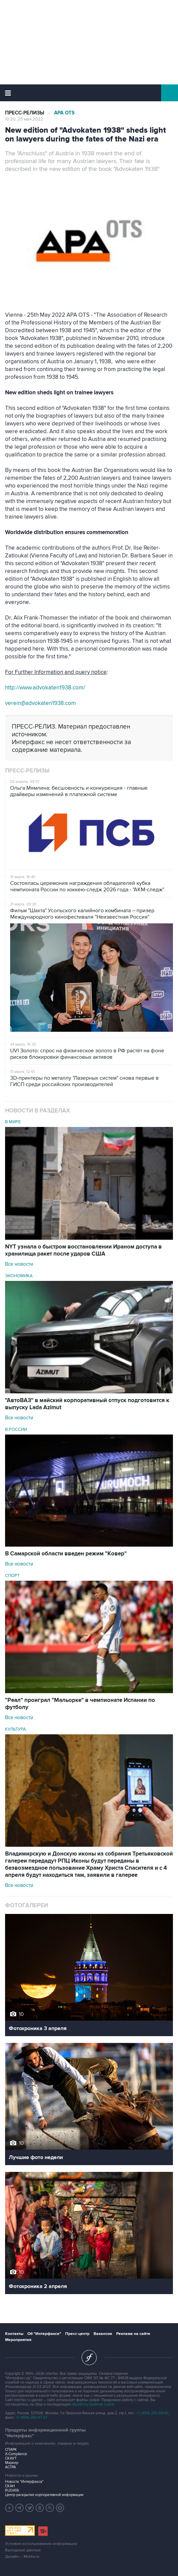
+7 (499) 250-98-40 (152, 2413)
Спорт (12, 1575)
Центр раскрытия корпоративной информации (44, 2495)
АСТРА (10, 2467)
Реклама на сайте (133, 2333)
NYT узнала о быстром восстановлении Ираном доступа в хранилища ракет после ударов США (83, 1250)
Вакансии (103, 2333)
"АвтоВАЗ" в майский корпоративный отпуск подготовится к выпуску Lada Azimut (87, 1404)
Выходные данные (23, 2550)
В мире (13, 1122)
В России (16, 1429)
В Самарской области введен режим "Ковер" (66, 1553)
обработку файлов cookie (92, 2404)
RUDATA (12, 2490)
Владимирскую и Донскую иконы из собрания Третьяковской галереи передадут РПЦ (89, 1864)
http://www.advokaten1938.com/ (45, 687)
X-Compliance (16, 2454)
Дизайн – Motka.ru (22, 2556)
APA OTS (64, 113)
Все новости (19, 1264)
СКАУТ (11, 2458)
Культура (15, 1729)
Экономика (19, 1276)
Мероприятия (18, 2339)
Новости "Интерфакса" (24, 2481)
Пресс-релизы (24, 113)
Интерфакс (89, 92)
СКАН (10, 2486)
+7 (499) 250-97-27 (31, 2417)
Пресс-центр (77, 2333)
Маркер (11, 2463)
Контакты (14, 2333)
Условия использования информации (41, 2543)
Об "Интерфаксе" (44, 2333)
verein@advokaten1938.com (40, 703)
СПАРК (11, 2449)
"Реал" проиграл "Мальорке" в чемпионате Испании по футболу (80, 1704)
